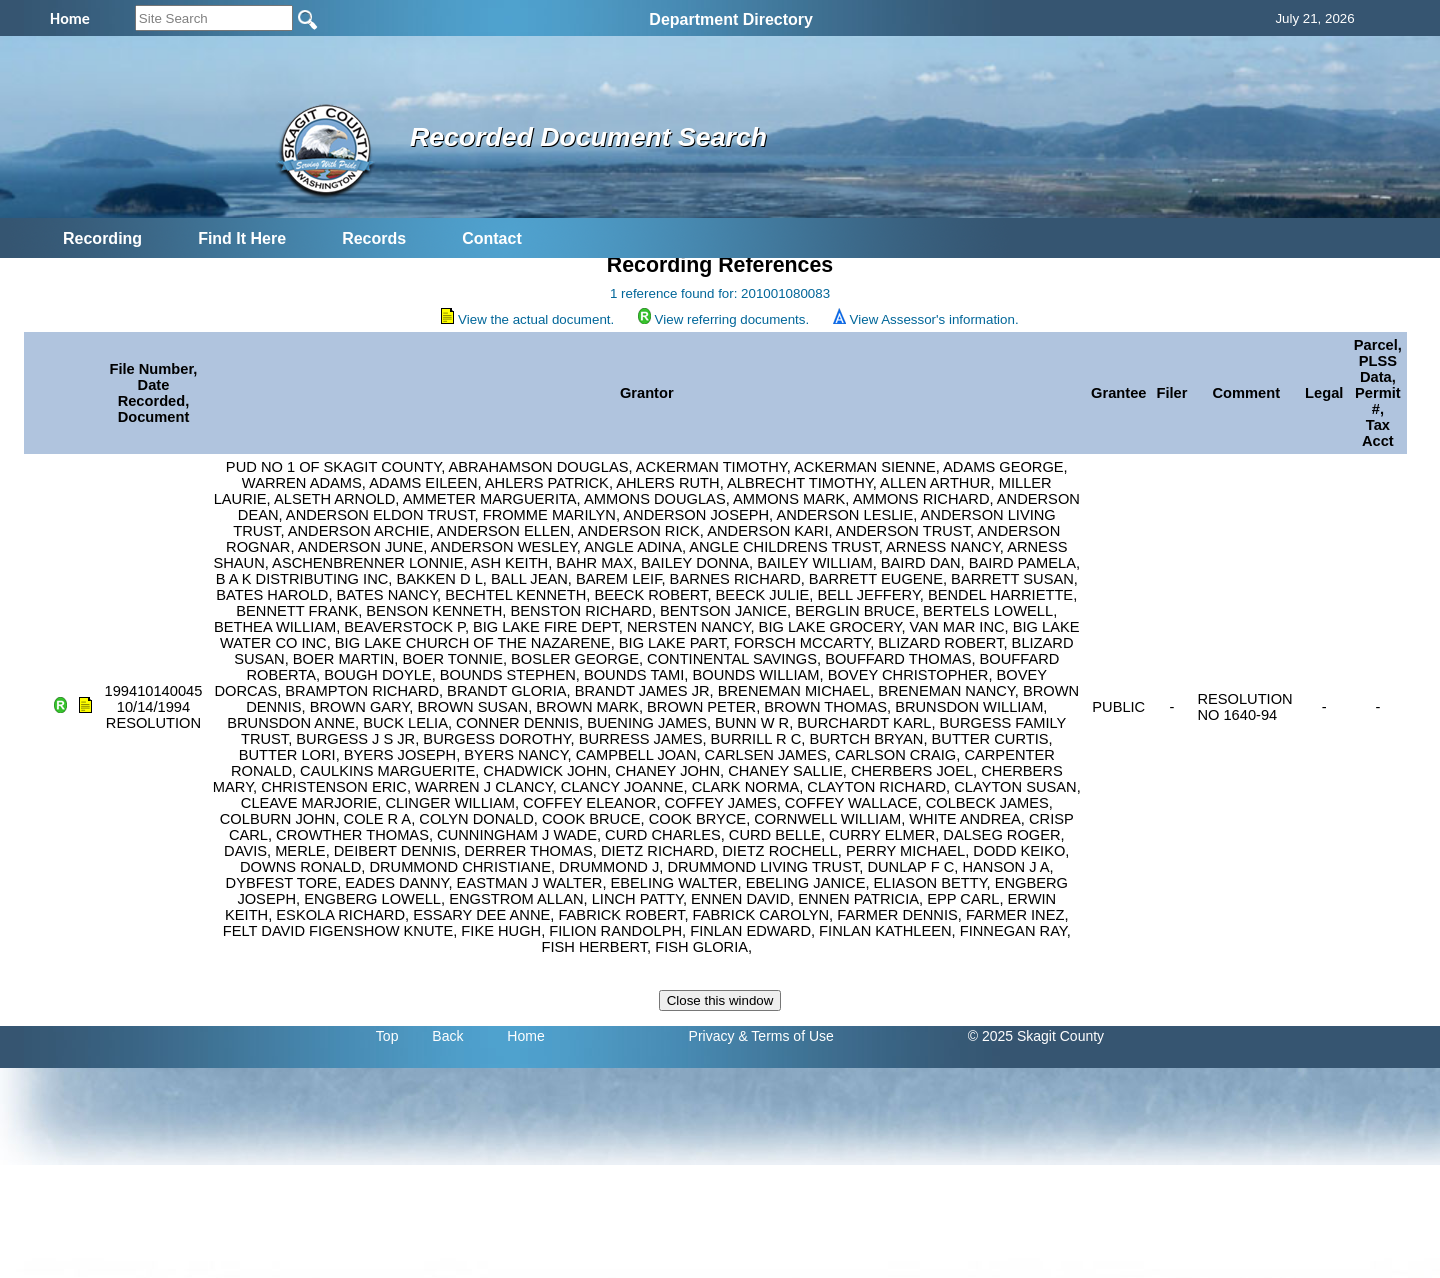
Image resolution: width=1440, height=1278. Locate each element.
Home (525, 1036)
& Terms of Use (785, 1036)
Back (447, 1036)
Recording (102, 238)
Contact (492, 238)
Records (374, 238)
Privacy (712, 1036)
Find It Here (242, 238)
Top (387, 1036)
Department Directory (731, 19)
